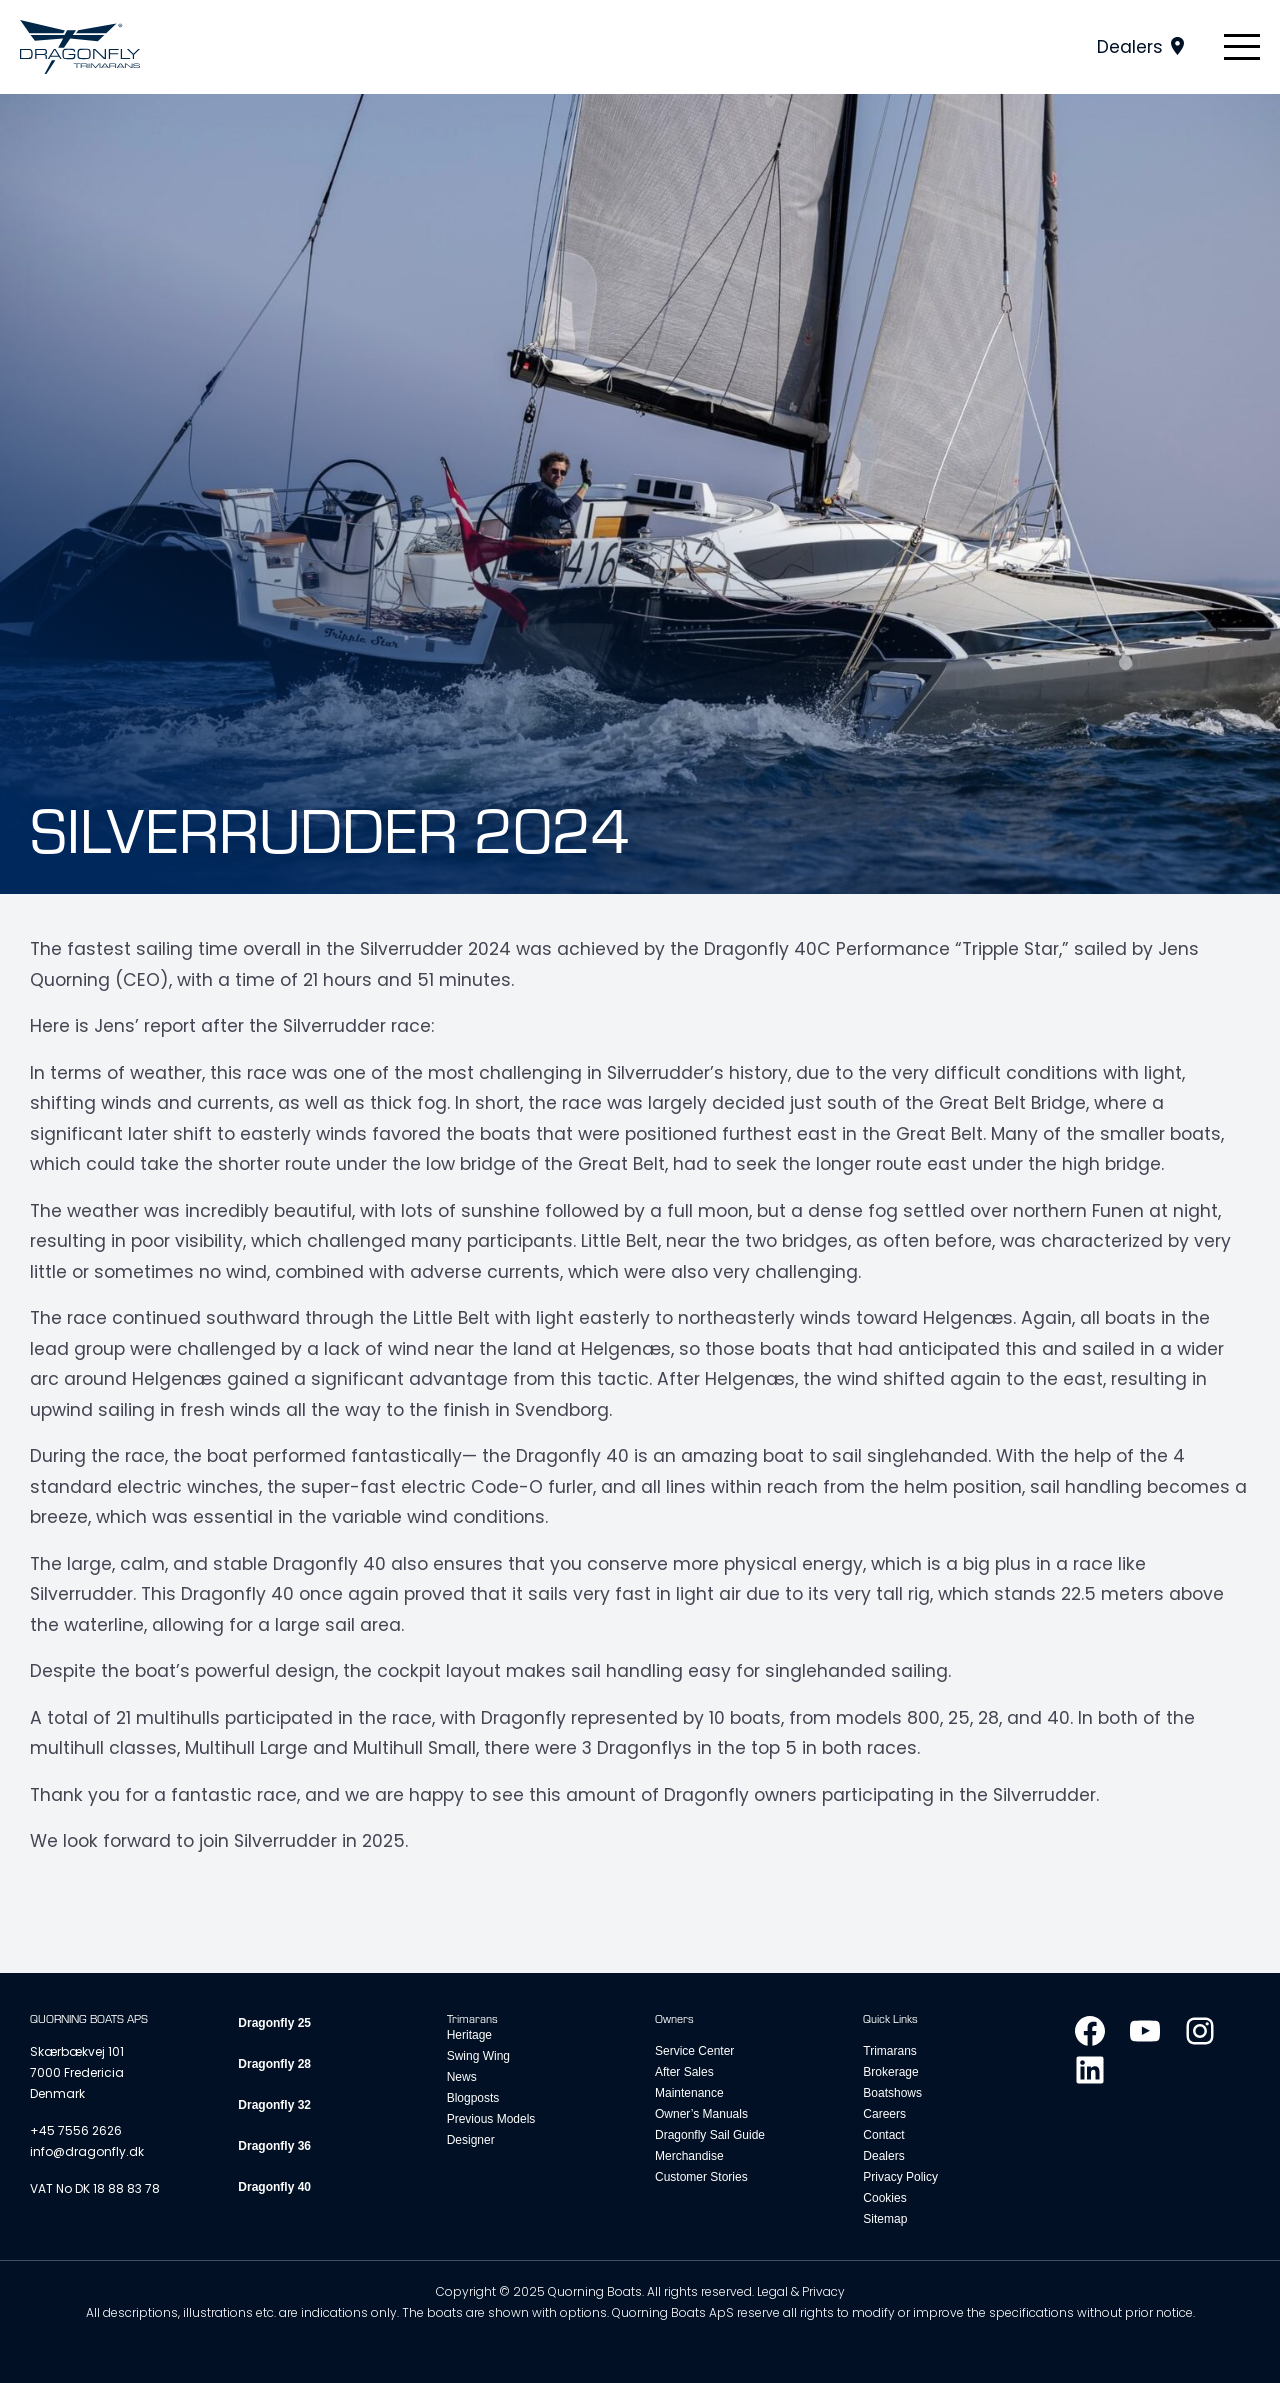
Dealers (1130, 47)
